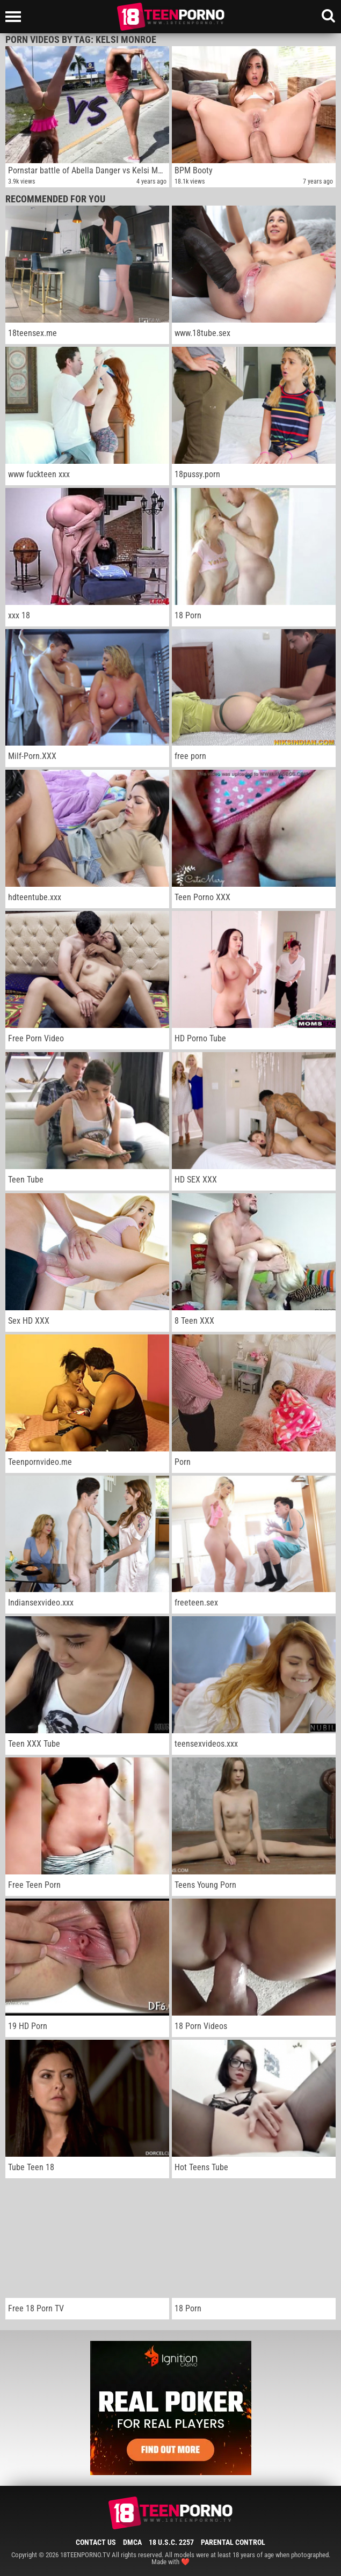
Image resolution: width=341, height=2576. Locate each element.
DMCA (132, 2542)
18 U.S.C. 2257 (171, 2542)
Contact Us (96, 2542)
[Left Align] (15, 16)
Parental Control (233, 2542)
